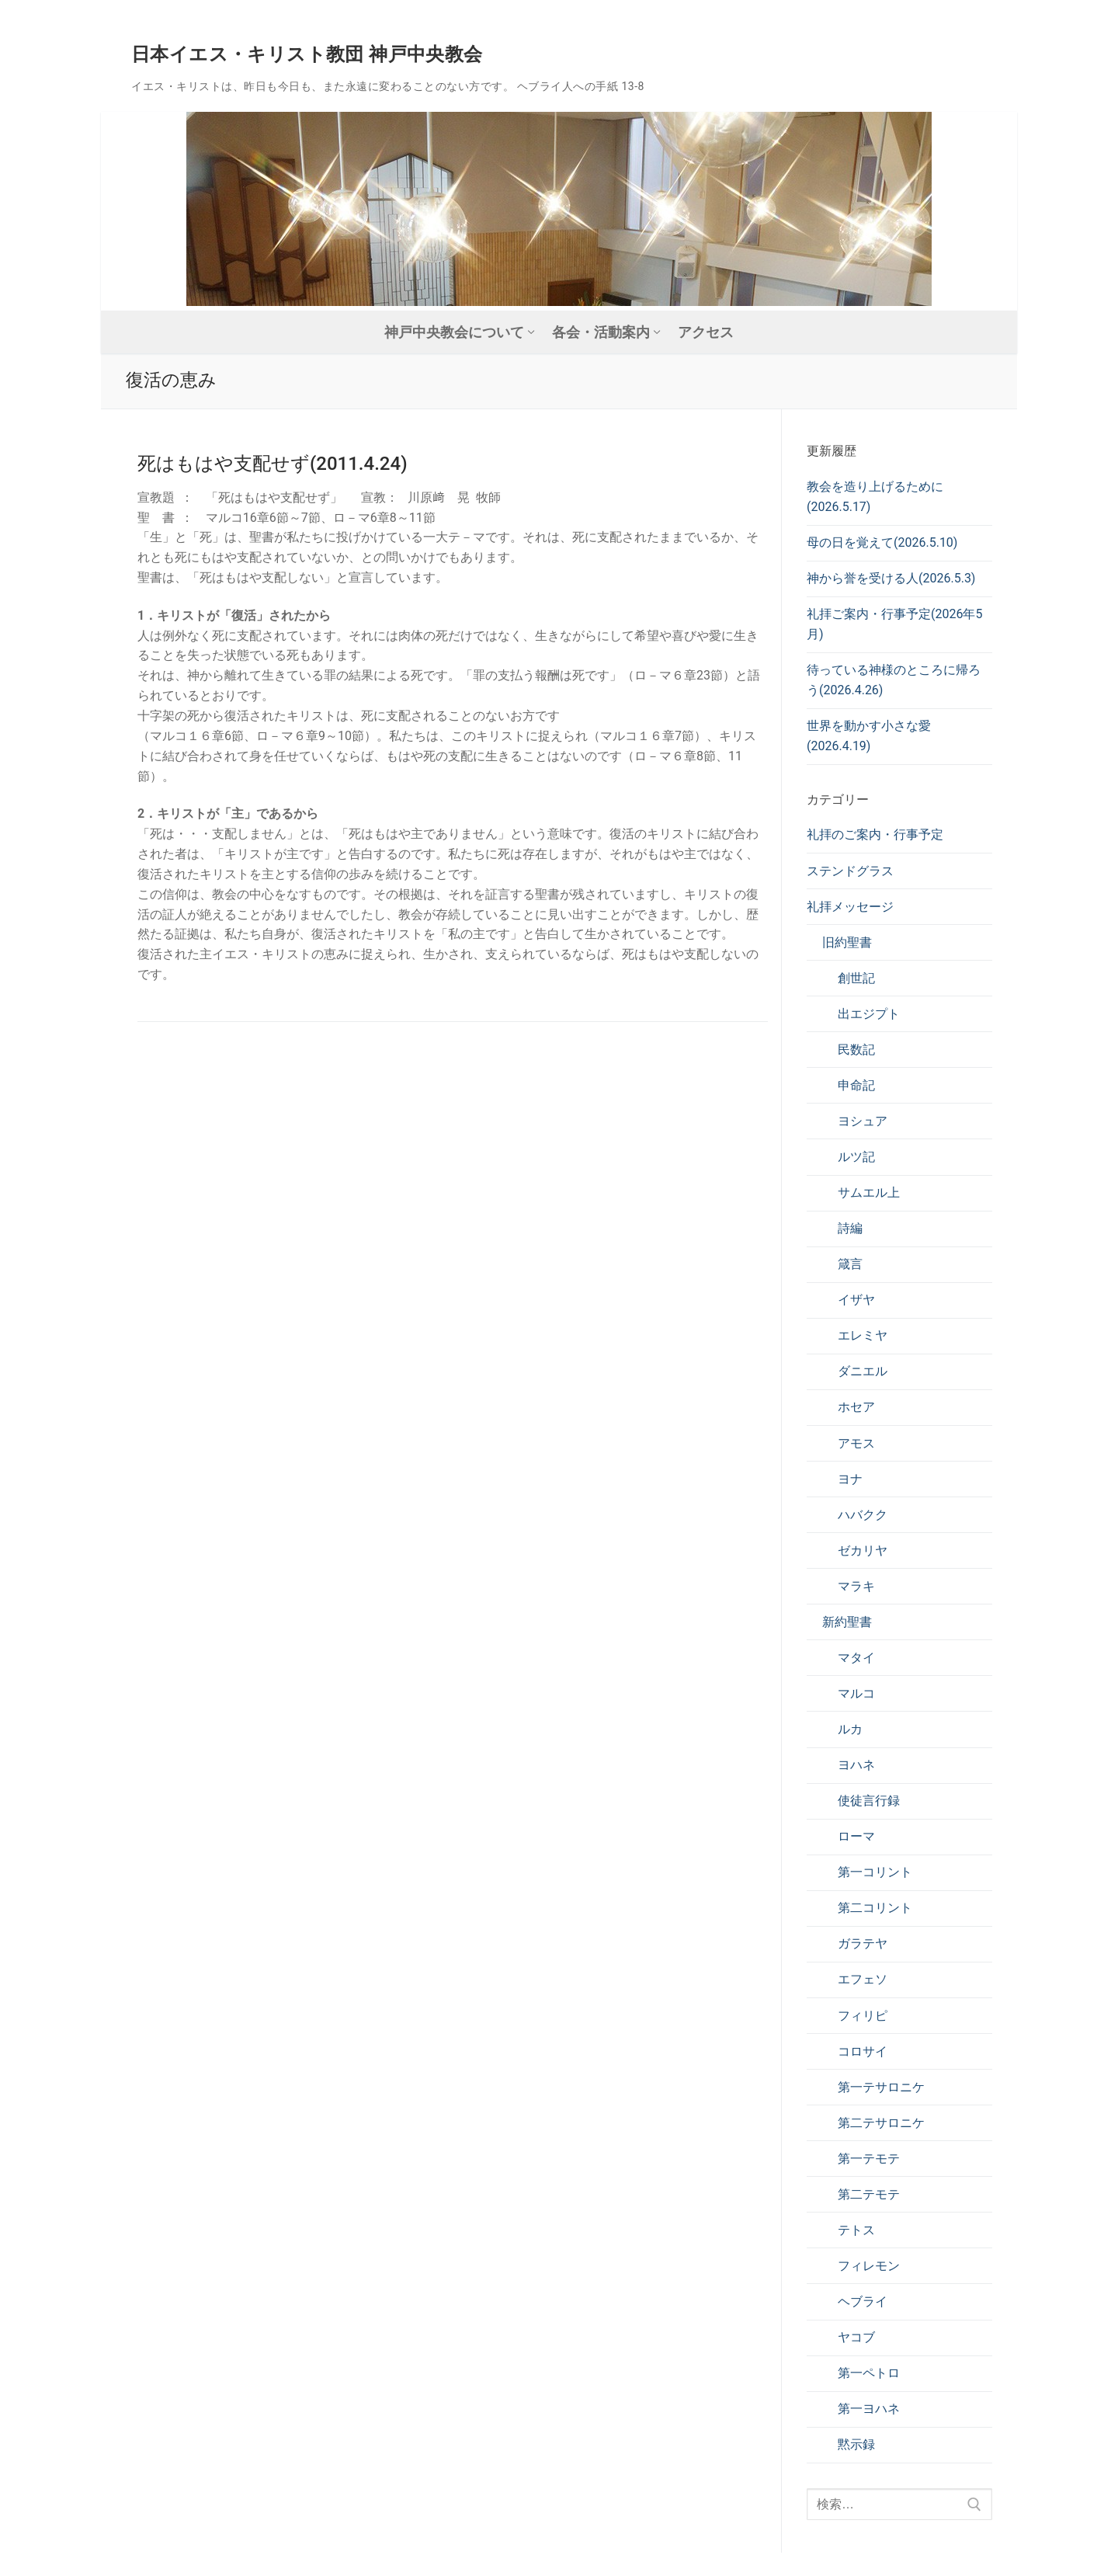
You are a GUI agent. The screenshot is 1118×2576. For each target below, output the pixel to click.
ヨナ (850, 1479)
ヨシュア (862, 1121)
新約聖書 (847, 1622)
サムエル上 (869, 1192)
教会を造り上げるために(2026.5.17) (875, 496)
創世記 (856, 978)
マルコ (856, 1693)
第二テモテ (869, 2194)
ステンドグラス (850, 871)
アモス (856, 1443)
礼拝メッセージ (850, 906)
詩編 (850, 1228)
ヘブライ (862, 2301)
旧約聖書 (847, 942)
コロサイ (862, 2051)
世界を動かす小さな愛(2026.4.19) (869, 735)
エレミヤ (862, 1335)
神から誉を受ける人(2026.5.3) (891, 578)
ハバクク (862, 1514)
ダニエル (862, 1371)
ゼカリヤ (862, 1550)
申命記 (856, 1085)
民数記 (856, 1049)
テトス (856, 2230)
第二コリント (875, 1907)
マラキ (856, 1586)
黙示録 (856, 2444)
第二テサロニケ (881, 2122)
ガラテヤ (862, 1943)
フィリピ (862, 2015)
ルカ (850, 1729)
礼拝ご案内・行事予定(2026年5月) (894, 624)
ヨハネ (856, 1764)
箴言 (850, 1264)
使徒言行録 (869, 1800)
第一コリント (875, 1872)
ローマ (856, 1836)
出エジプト (869, 1013)
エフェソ (862, 1979)
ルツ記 (856, 1156)
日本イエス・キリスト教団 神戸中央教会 (307, 54)
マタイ (856, 1657)
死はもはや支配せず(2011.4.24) (272, 464)
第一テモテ (869, 2158)
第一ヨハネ (869, 2408)
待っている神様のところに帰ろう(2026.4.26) (894, 679)
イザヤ (856, 1299)
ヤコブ (856, 2337)
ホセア (856, 1406)
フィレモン (869, 2265)
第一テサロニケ (881, 2087)
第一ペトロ (869, 2373)
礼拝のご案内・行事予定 (875, 834)
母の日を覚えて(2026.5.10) (882, 542)
